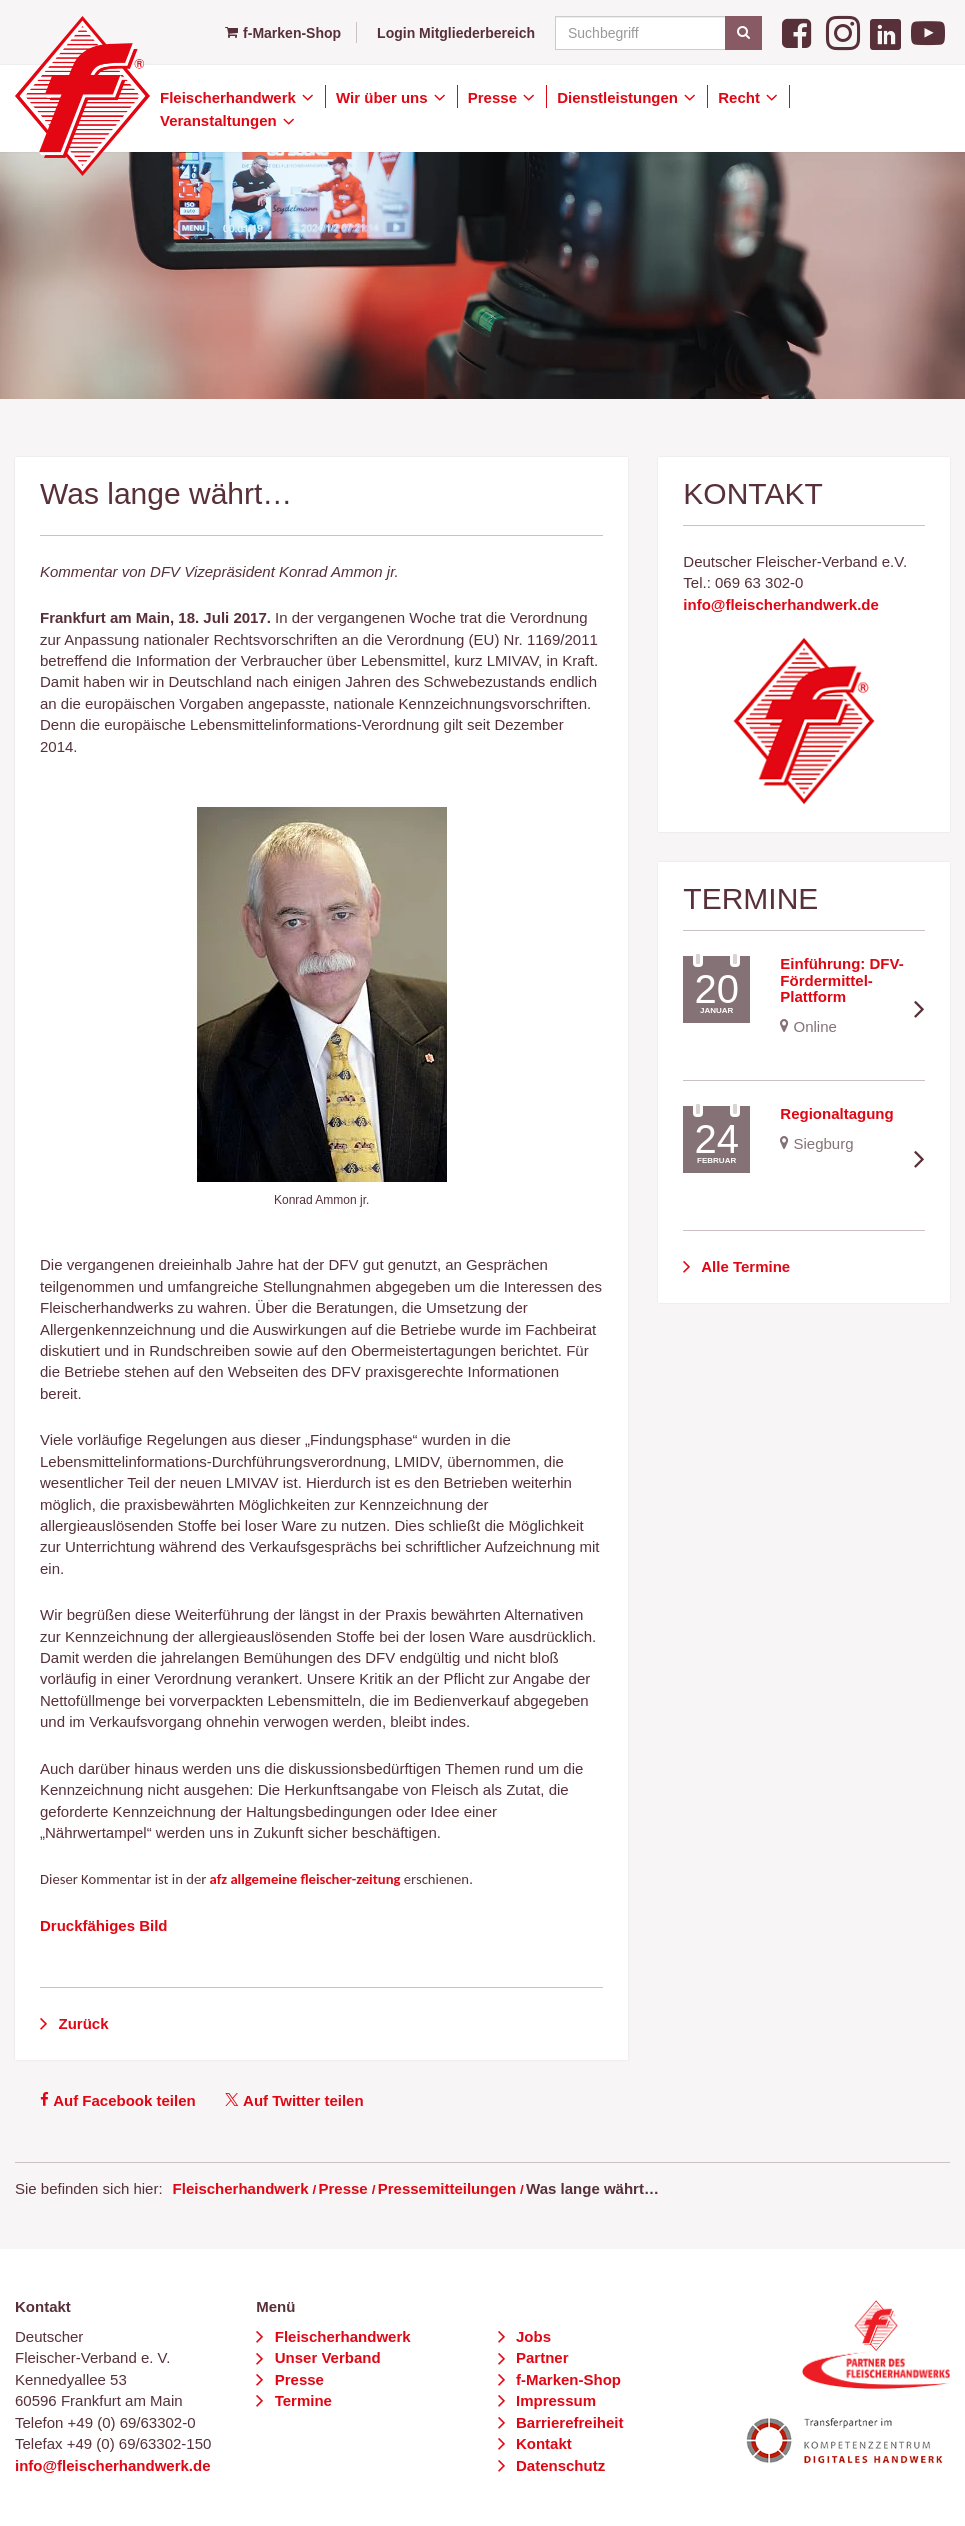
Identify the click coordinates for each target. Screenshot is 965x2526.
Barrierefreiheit (568, 2422)
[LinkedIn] (885, 31)
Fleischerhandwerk (230, 97)
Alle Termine (744, 1266)
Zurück (81, 2023)
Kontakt (542, 2443)
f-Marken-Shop (283, 33)
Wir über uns (384, 97)
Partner (540, 2357)
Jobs (531, 2336)
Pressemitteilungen (447, 2188)
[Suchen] (743, 33)
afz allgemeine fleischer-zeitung (305, 1879)
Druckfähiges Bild (104, 1925)
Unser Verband (326, 2357)
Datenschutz (558, 2465)
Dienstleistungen (619, 97)
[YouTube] (928, 31)
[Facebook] (799, 31)
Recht (741, 97)
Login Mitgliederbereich (456, 33)
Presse (494, 97)
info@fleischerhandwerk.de (781, 604)
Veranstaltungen (220, 120)
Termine (301, 2400)
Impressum (554, 2400)
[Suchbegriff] (655, 33)
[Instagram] (843, 31)
